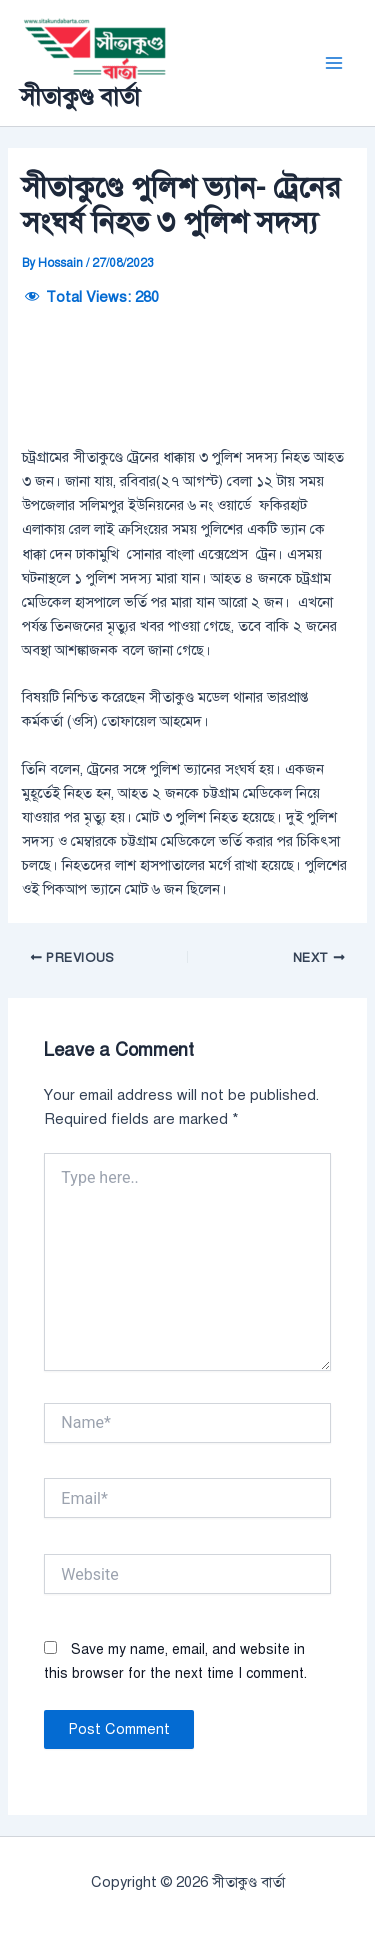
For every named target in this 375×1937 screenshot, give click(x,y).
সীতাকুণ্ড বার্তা (80, 97)
